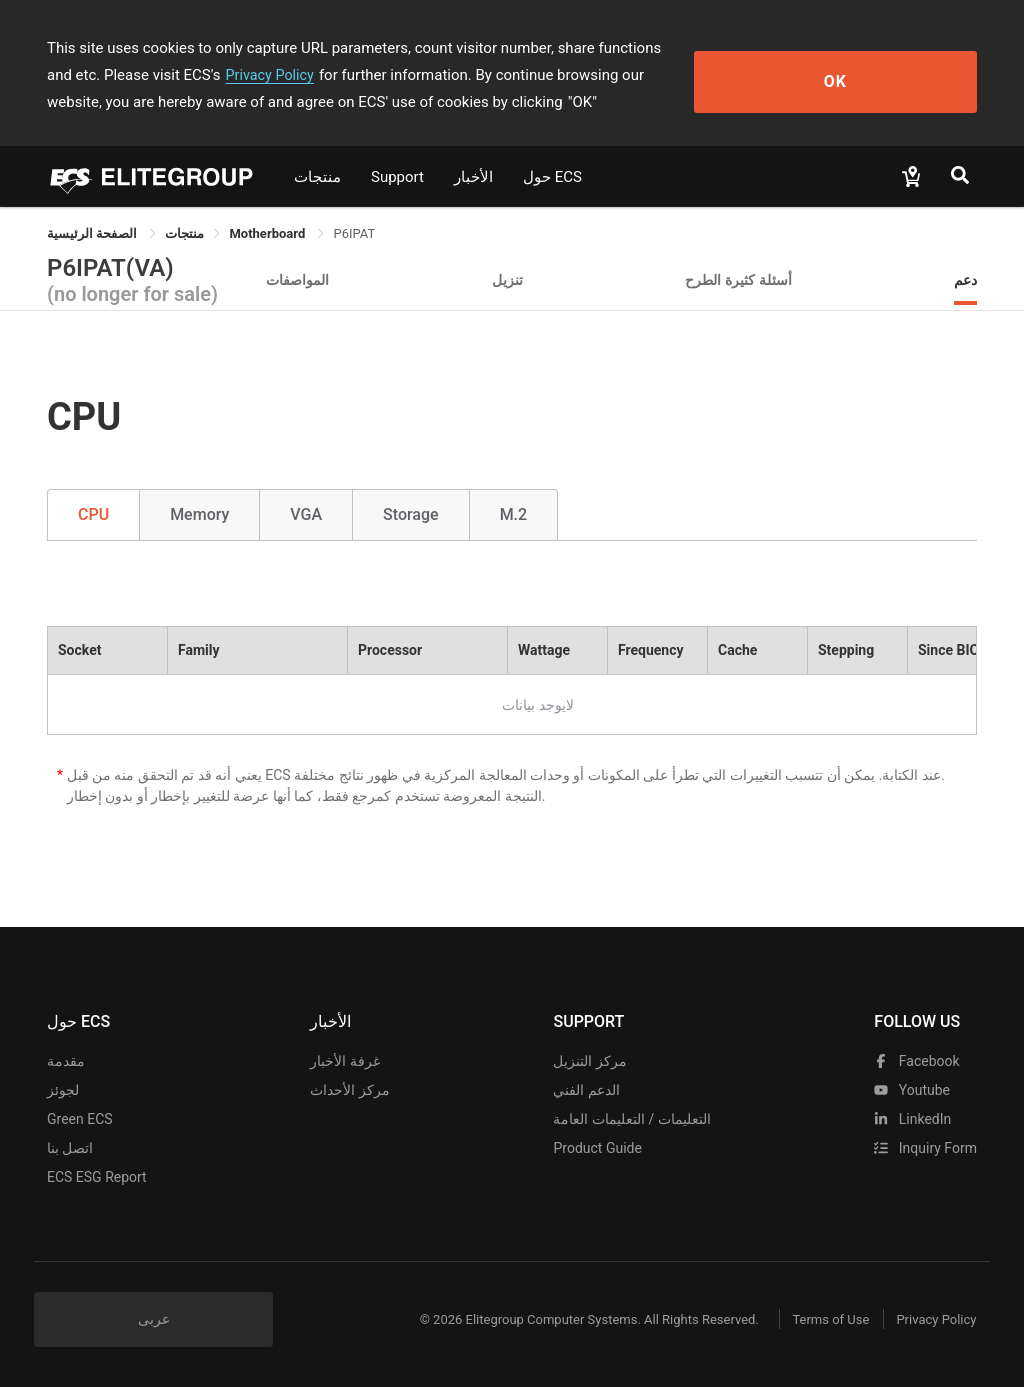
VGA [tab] (306, 514)
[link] (184, 233)
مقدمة (66, 1061)
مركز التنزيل (589, 1061)
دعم (965, 279)
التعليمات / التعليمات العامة (631, 1119)
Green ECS (80, 1119)
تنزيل (507, 279)
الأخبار (473, 177)
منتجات (317, 177)
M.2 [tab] (514, 514)
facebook (916, 1061)
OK (904, 75)
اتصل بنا (70, 1148)
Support (397, 177)
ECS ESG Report (97, 1177)
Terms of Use (811, 1319)
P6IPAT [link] (354, 233)
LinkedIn (912, 1119)
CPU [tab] (93, 514)
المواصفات (297, 279)
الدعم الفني (586, 1090)
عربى (154, 1319)
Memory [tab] (199, 514)
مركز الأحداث (349, 1090)
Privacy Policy (135, 75)
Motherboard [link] (268, 233)
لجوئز (63, 1090)
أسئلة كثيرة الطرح (738, 279)
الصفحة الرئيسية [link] (93, 233)
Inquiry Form (925, 1148)
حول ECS (552, 177)
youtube (912, 1090)
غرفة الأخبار (344, 1061)
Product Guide (597, 1148)
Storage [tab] (411, 514)
